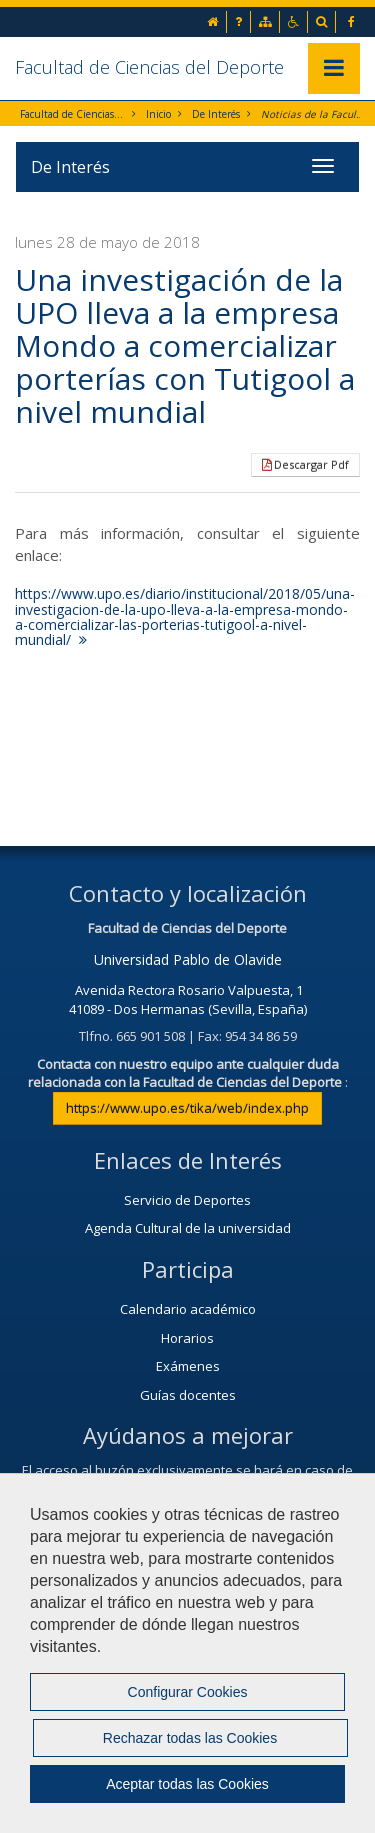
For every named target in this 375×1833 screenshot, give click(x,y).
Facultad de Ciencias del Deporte (149, 67)
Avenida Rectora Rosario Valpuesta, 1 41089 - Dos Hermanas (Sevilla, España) (188, 999)
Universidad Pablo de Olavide (188, 959)
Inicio (158, 114)
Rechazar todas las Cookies (190, 1738)
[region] (187, 1653)
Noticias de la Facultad (313, 114)
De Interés (216, 114)
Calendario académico (188, 1309)
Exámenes (188, 1366)
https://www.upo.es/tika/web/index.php (187, 1108)
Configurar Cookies (188, 1692)
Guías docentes (188, 1395)
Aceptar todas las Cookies (187, 1784)
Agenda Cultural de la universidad (188, 1228)
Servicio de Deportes (187, 1200)
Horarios (187, 1338)
